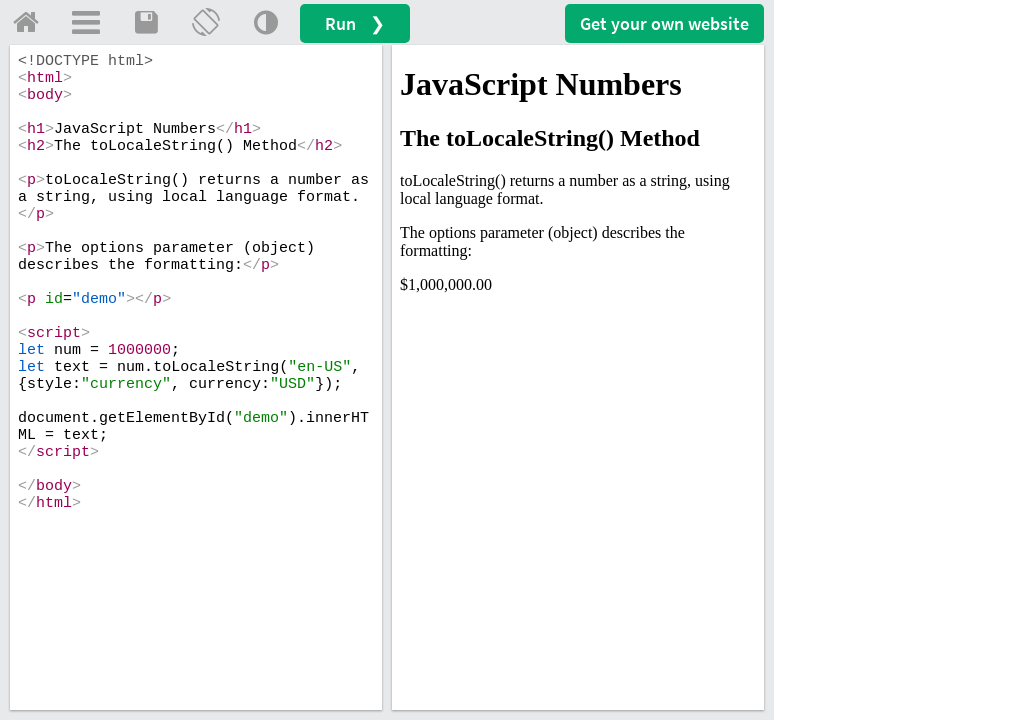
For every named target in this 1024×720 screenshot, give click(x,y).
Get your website (664, 23)
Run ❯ (355, 23)
